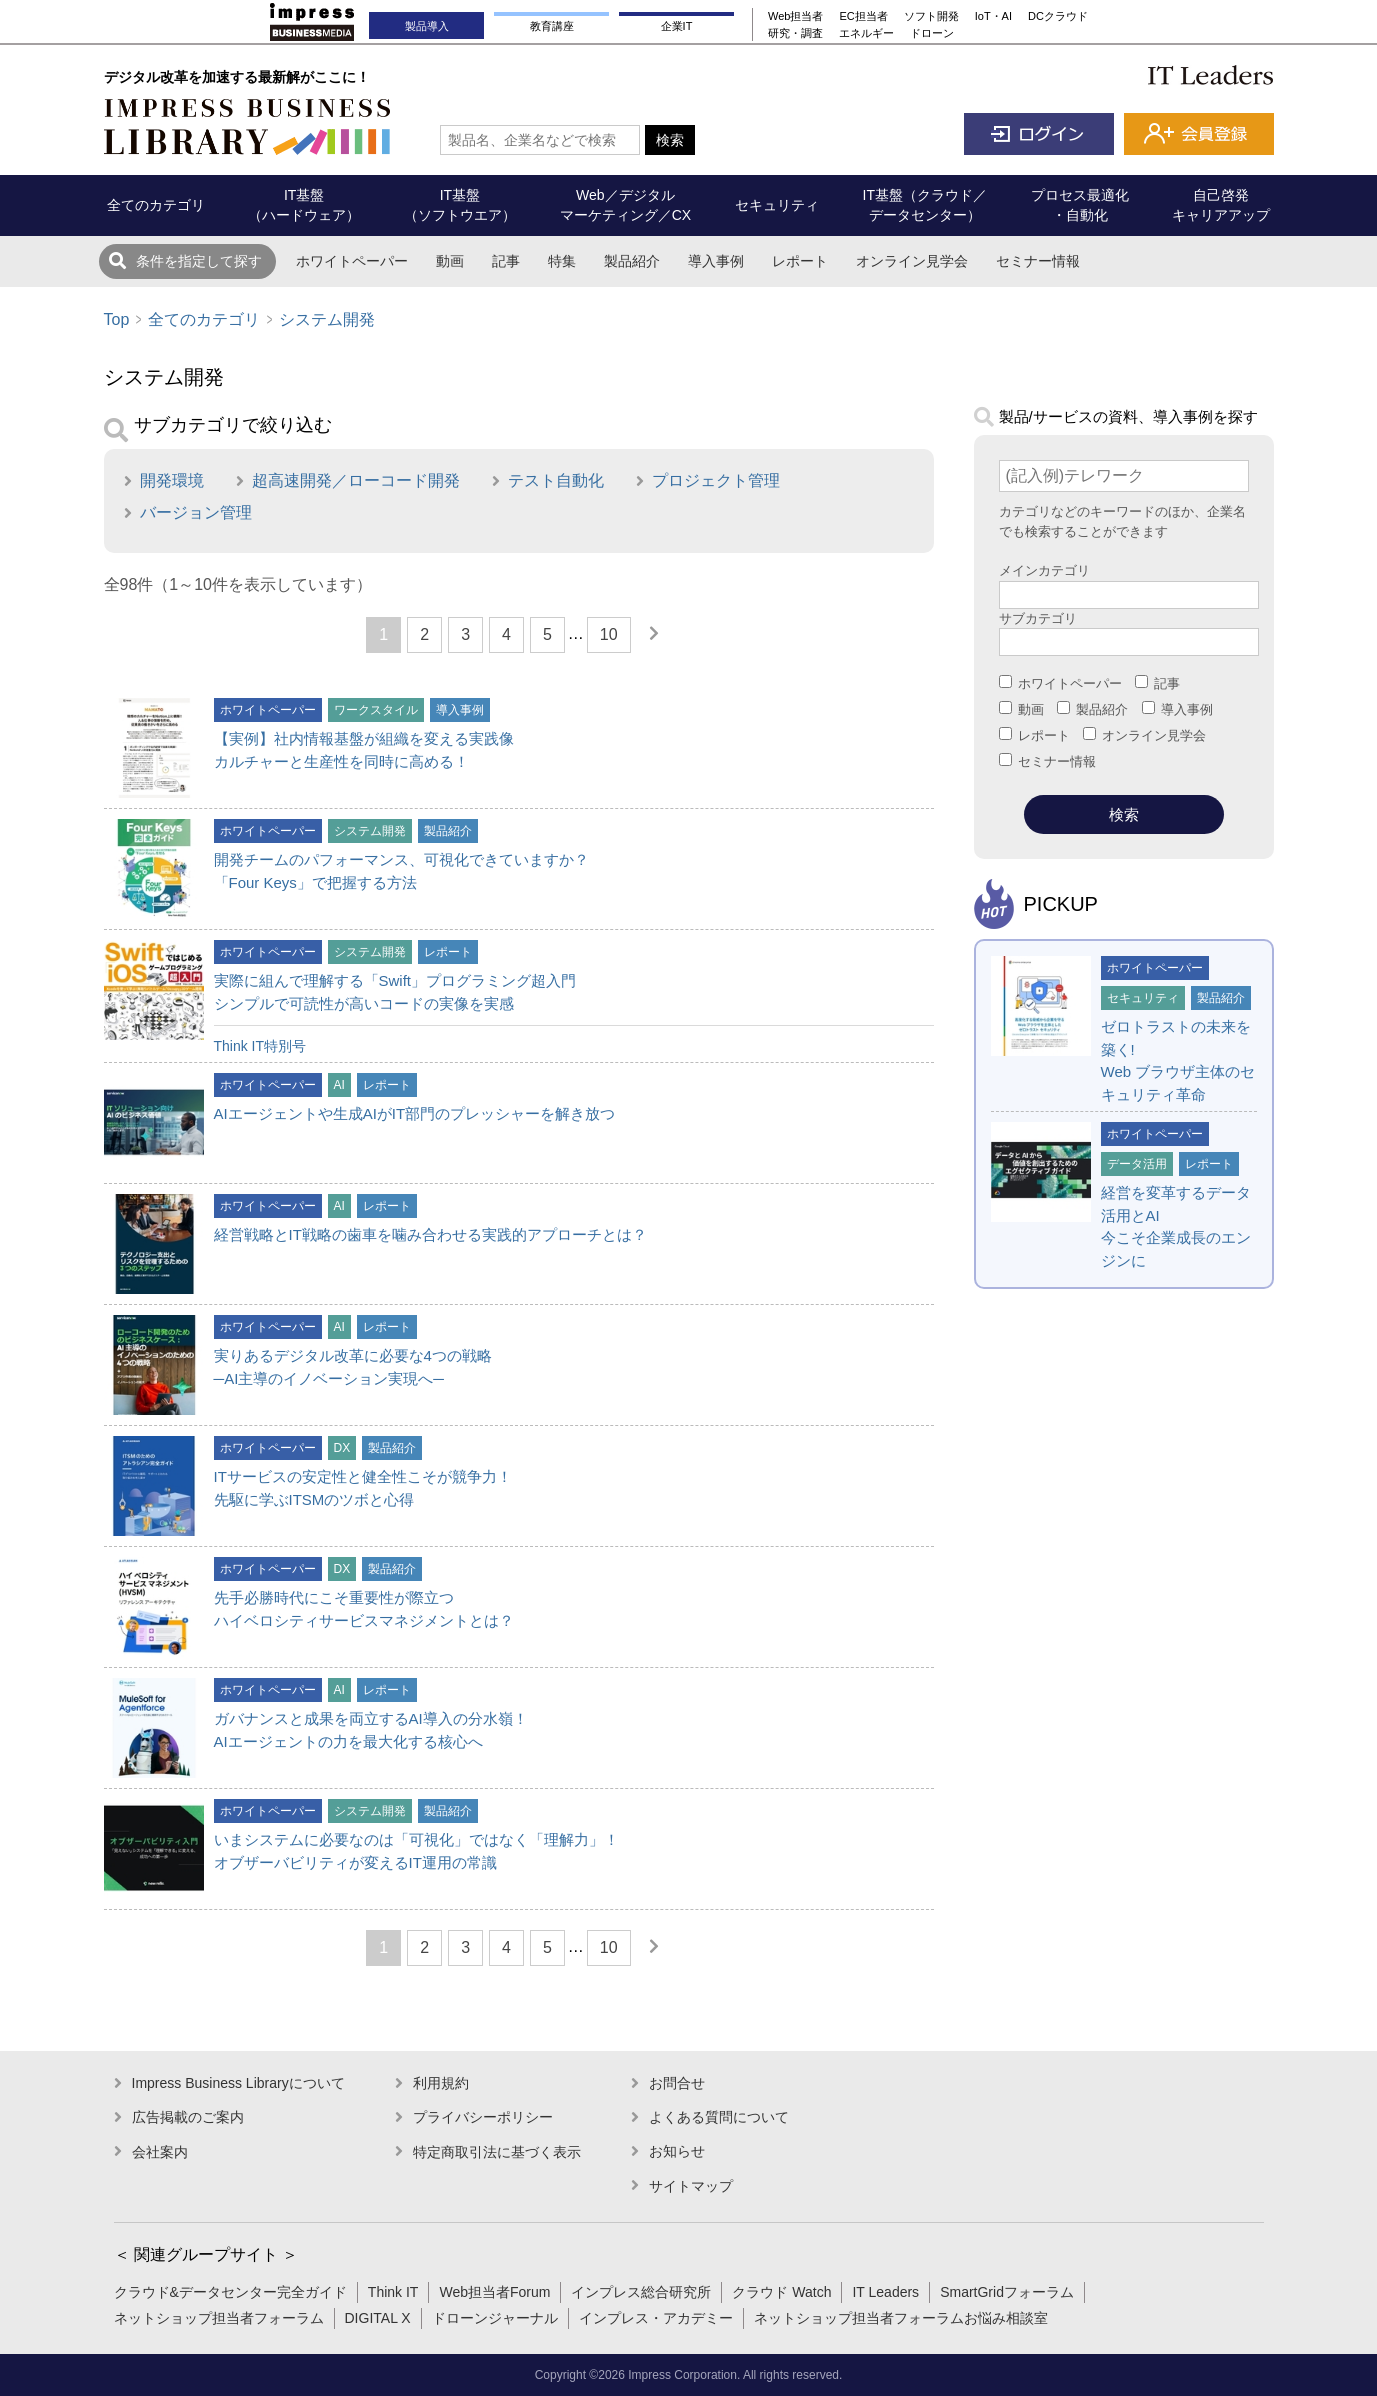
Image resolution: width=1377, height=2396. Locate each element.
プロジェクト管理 (716, 480)
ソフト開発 (931, 16)
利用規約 (441, 2083)
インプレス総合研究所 (641, 2292)
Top (117, 319)
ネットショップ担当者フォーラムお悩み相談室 (901, 2318)
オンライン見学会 (912, 261)
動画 (450, 261)
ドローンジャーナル (495, 2318)
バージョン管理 (196, 512)
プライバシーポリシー (483, 2117)
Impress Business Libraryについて (238, 2083)
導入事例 (716, 261)
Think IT (393, 2292)
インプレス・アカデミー (656, 2318)
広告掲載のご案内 (188, 2117)
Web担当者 (795, 16)
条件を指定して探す (199, 261)
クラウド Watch (781, 2292)
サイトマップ (691, 2186)
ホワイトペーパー (352, 261)
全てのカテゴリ (204, 319)
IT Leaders (885, 2292)
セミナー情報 (1038, 261)
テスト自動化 (556, 480)
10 (609, 634)
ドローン (932, 33)
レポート (800, 261)
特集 (562, 261)
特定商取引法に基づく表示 (497, 2152)
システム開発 (327, 319)
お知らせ (677, 2151)
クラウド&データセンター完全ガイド (230, 2292)
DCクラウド (1058, 16)
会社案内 (160, 2152)
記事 (506, 261)
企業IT (677, 26)
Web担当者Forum (494, 2292)
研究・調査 (795, 33)
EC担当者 (863, 16)
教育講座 (552, 26)
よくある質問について (719, 2117)
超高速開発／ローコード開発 (356, 480)
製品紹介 (632, 261)
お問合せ (677, 2083)
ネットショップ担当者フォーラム (219, 2318)
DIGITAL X (378, 2318)
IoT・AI (993, 16)
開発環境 (172, 480)
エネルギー (866, 33)
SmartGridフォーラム (1007, 2292)
